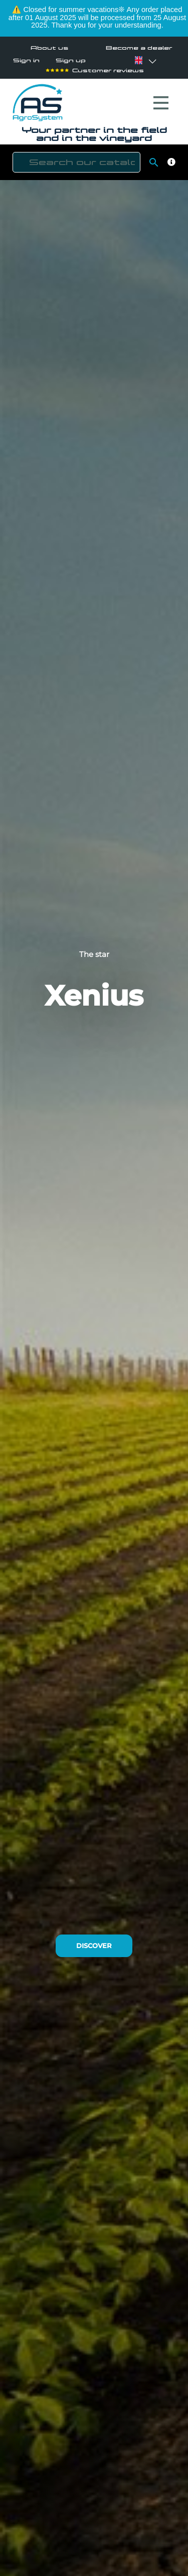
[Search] (76, 162)
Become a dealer (139, 48)
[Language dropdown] (138, 60)
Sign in (26, 60)
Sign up (71, 60)
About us (49, 48)
